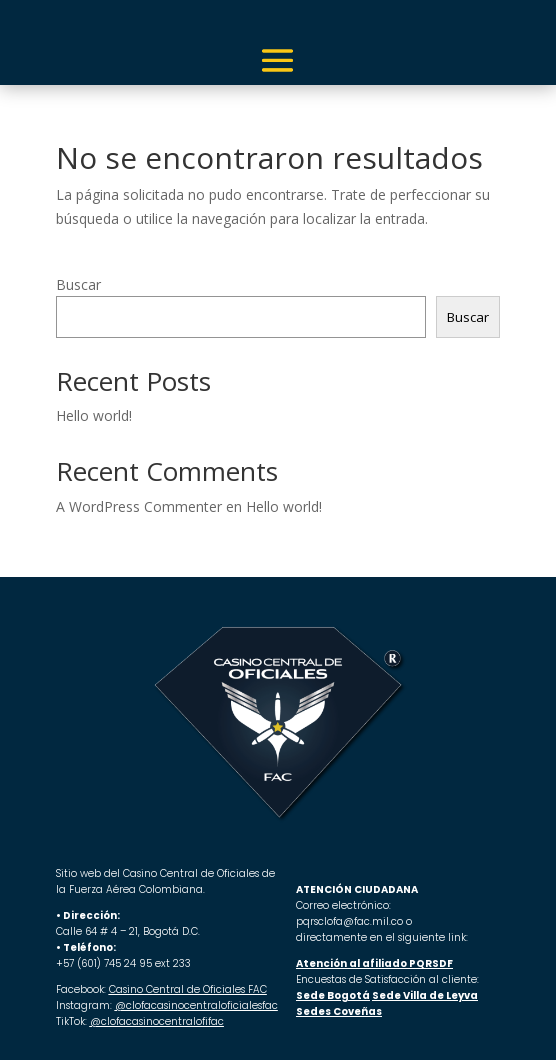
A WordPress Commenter (139, 506)
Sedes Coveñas (339, 1011)
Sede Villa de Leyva (425, 995)
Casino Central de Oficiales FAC (188, 989)
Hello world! (94, 415)
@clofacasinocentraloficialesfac (196, 1005)
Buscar (78, 284)
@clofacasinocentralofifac (157, 1021)
